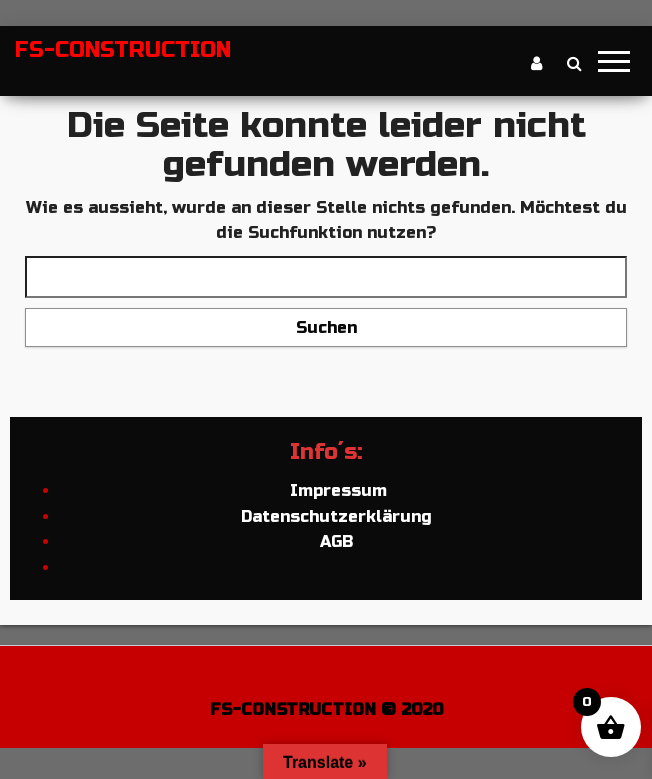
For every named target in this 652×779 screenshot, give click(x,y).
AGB (336, 541)
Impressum (336, 490)
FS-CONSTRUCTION (123, 50)
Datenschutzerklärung (336, 516)
